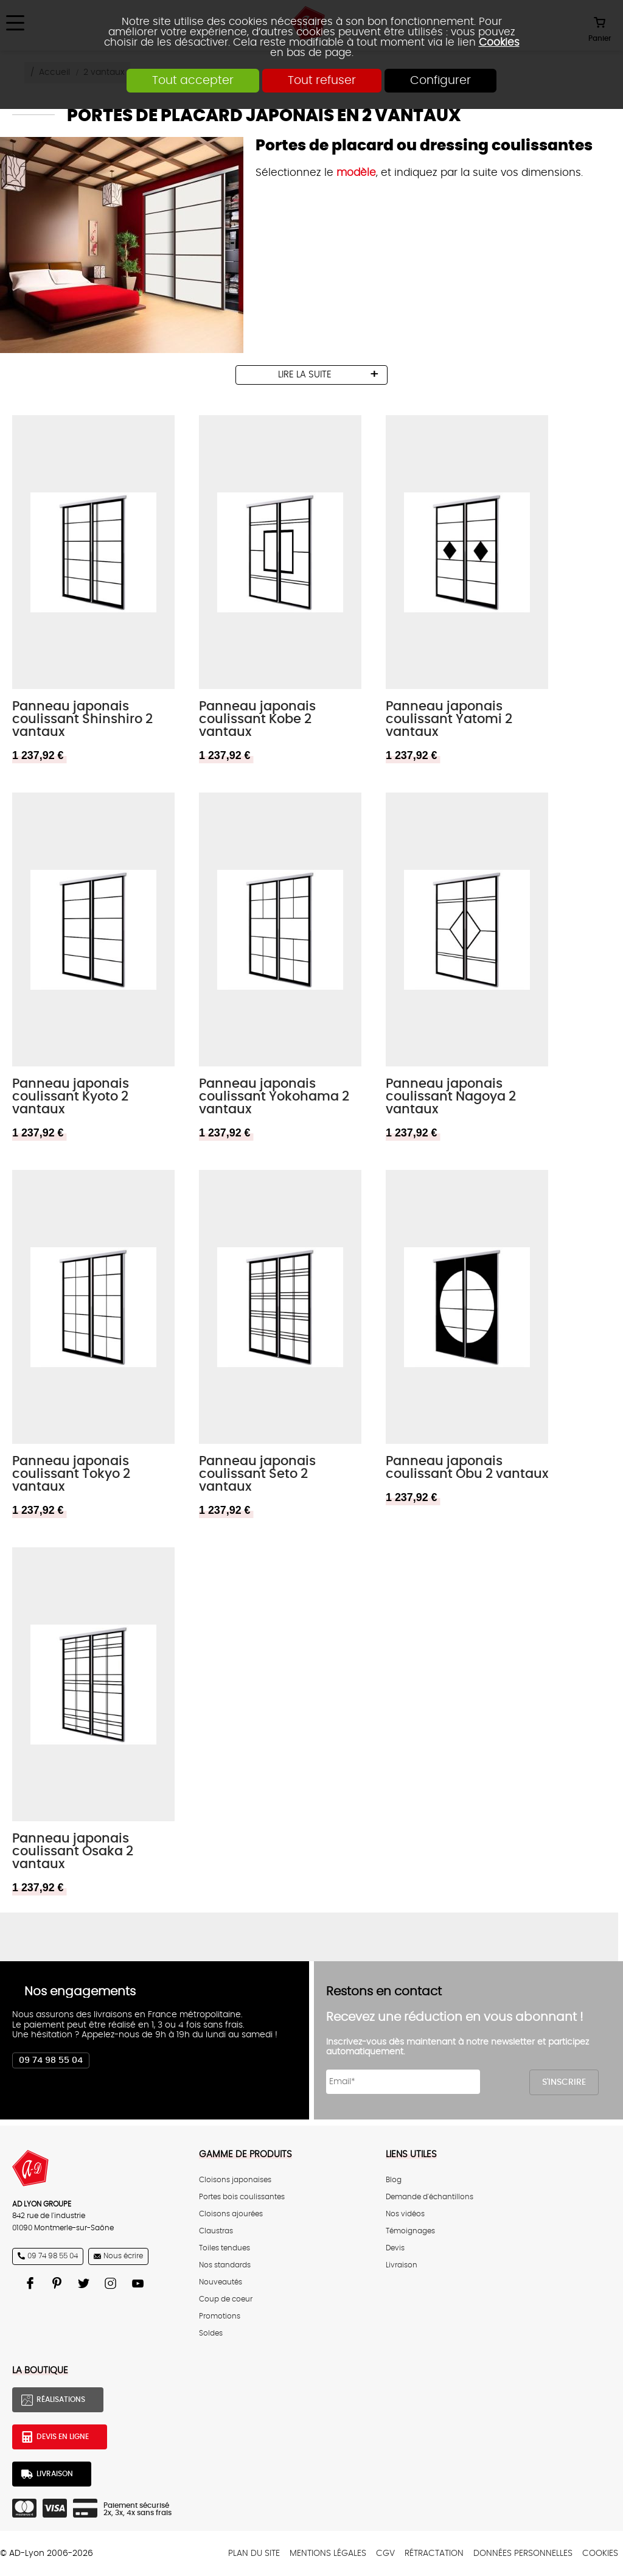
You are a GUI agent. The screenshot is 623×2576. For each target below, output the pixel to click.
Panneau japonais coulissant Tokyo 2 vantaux (71, 1474)
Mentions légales (328, 2553)
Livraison (401, 2265)
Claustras (216, 2231)
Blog (394, 2179)
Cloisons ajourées (231, 2213)
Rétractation (434, 2553)
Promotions (219, 2316)
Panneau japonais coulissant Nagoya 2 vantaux (451, 1096)
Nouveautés (220, 2282)
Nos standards (225, 2265)
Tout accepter (193, 80)
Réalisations (61, 2399)
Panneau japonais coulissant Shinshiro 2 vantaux (82, 719)
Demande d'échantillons (429, 2196)
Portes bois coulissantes (242, 2196)
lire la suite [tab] (305, 374)
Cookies (499, 42)
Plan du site (254, 2553)
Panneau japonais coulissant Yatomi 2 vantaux (449, 719)
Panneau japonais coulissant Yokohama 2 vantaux (274, 1096)
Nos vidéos (405, 2213)
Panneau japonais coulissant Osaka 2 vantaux (72, 1851)
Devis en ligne (63, 2436)
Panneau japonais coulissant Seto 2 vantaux (257, 1474)
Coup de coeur (225, 2299)
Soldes (211, 2333)
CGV (385, 2553)
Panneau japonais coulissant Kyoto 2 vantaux (70, 1096)
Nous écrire (123, 2255)
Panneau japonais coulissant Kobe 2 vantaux (257, 719)
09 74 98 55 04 (51, 2060)
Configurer (440, 80)
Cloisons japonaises (235, 2179)
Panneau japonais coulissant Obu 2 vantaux (467, 1467)
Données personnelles (523, 2553)
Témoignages (410, 2231)
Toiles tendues (224, 2248)
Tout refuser (322, 80)
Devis (395, 2248)
